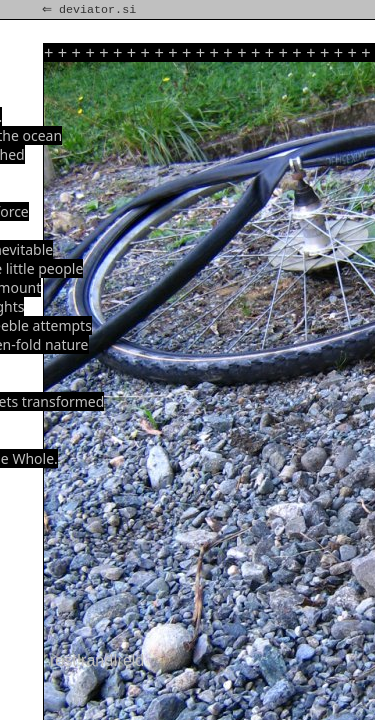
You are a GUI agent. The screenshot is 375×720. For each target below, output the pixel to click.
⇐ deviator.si (91, 10)
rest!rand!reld (97, 660)
